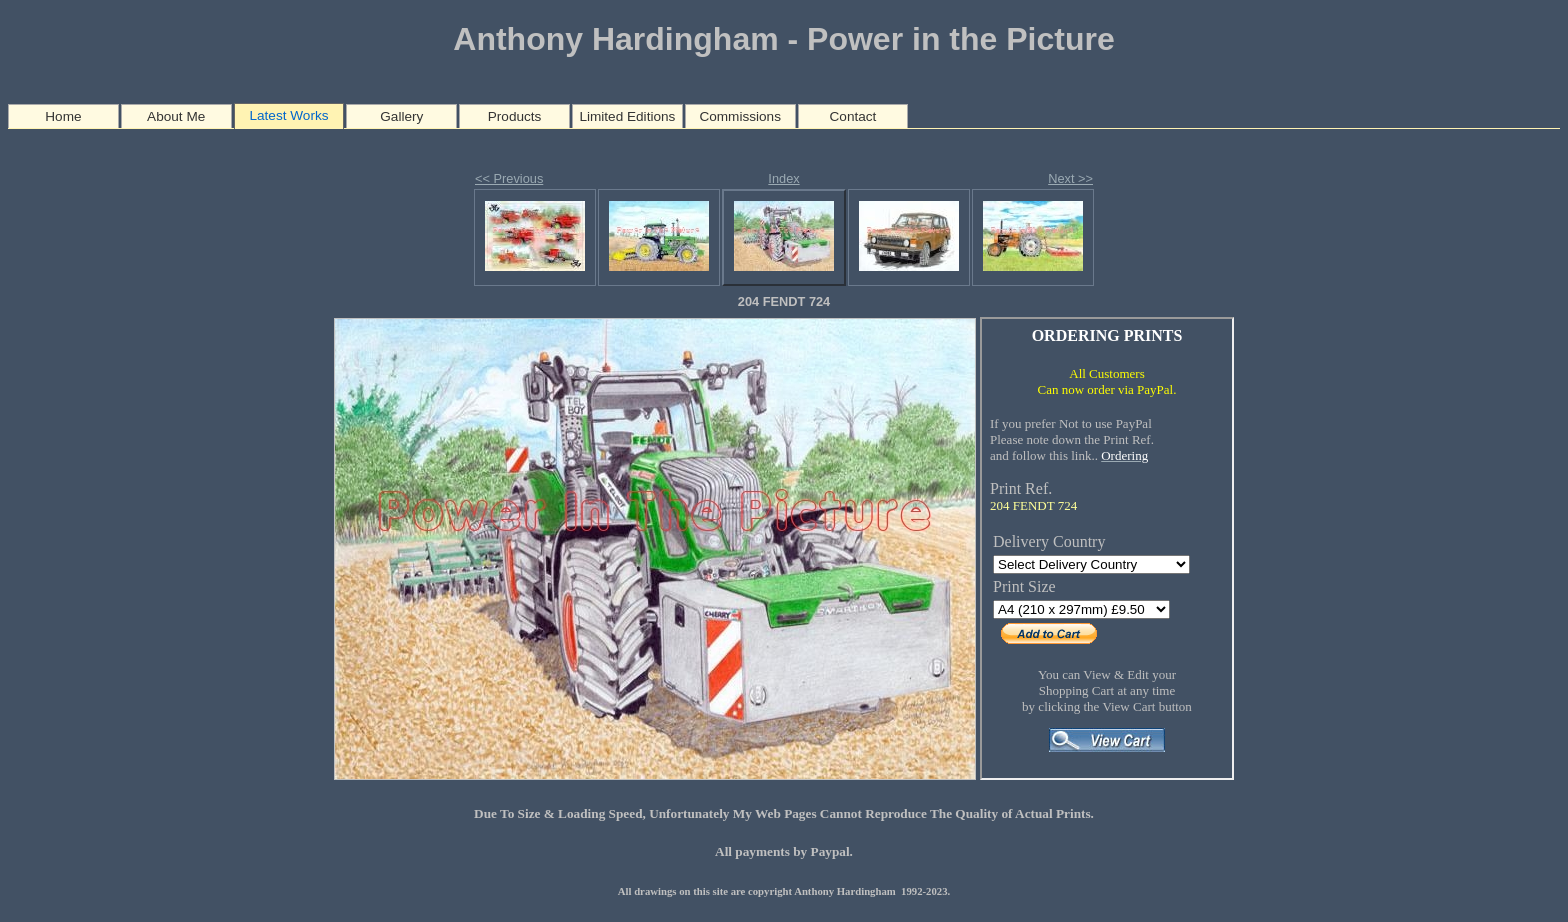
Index (783, 178)
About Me (176, 116)
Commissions (740, 116)
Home (63, 116)
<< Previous (509, 178)
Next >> (1070, 178)
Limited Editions (627, 116)
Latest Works (288, 115)
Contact (853, 116)
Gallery (401, 116)
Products (515, 116)
